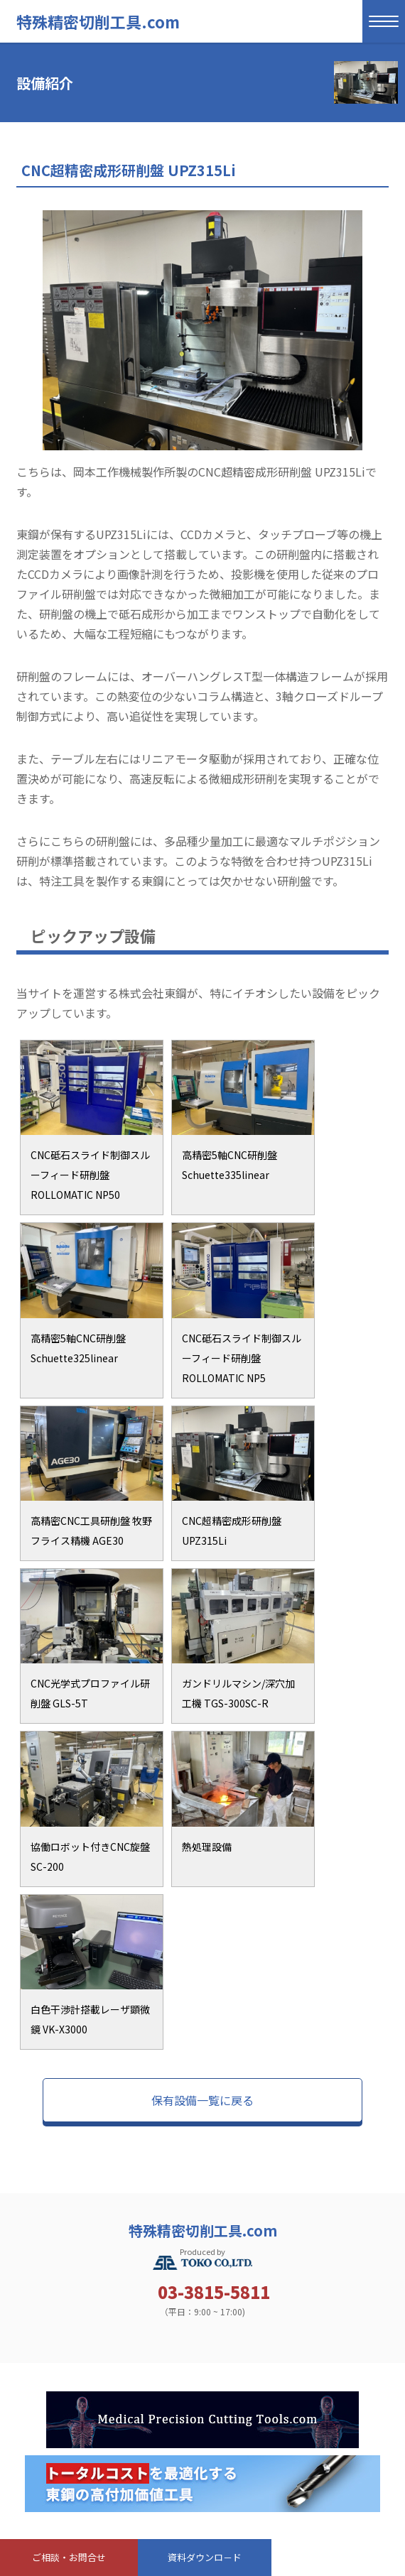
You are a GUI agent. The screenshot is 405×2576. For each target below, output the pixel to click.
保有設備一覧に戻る (202, 2100)
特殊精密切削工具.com (98, 21)
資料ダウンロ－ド (205, 2557)
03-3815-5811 (214, 2292)
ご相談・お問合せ (69, 2557)
